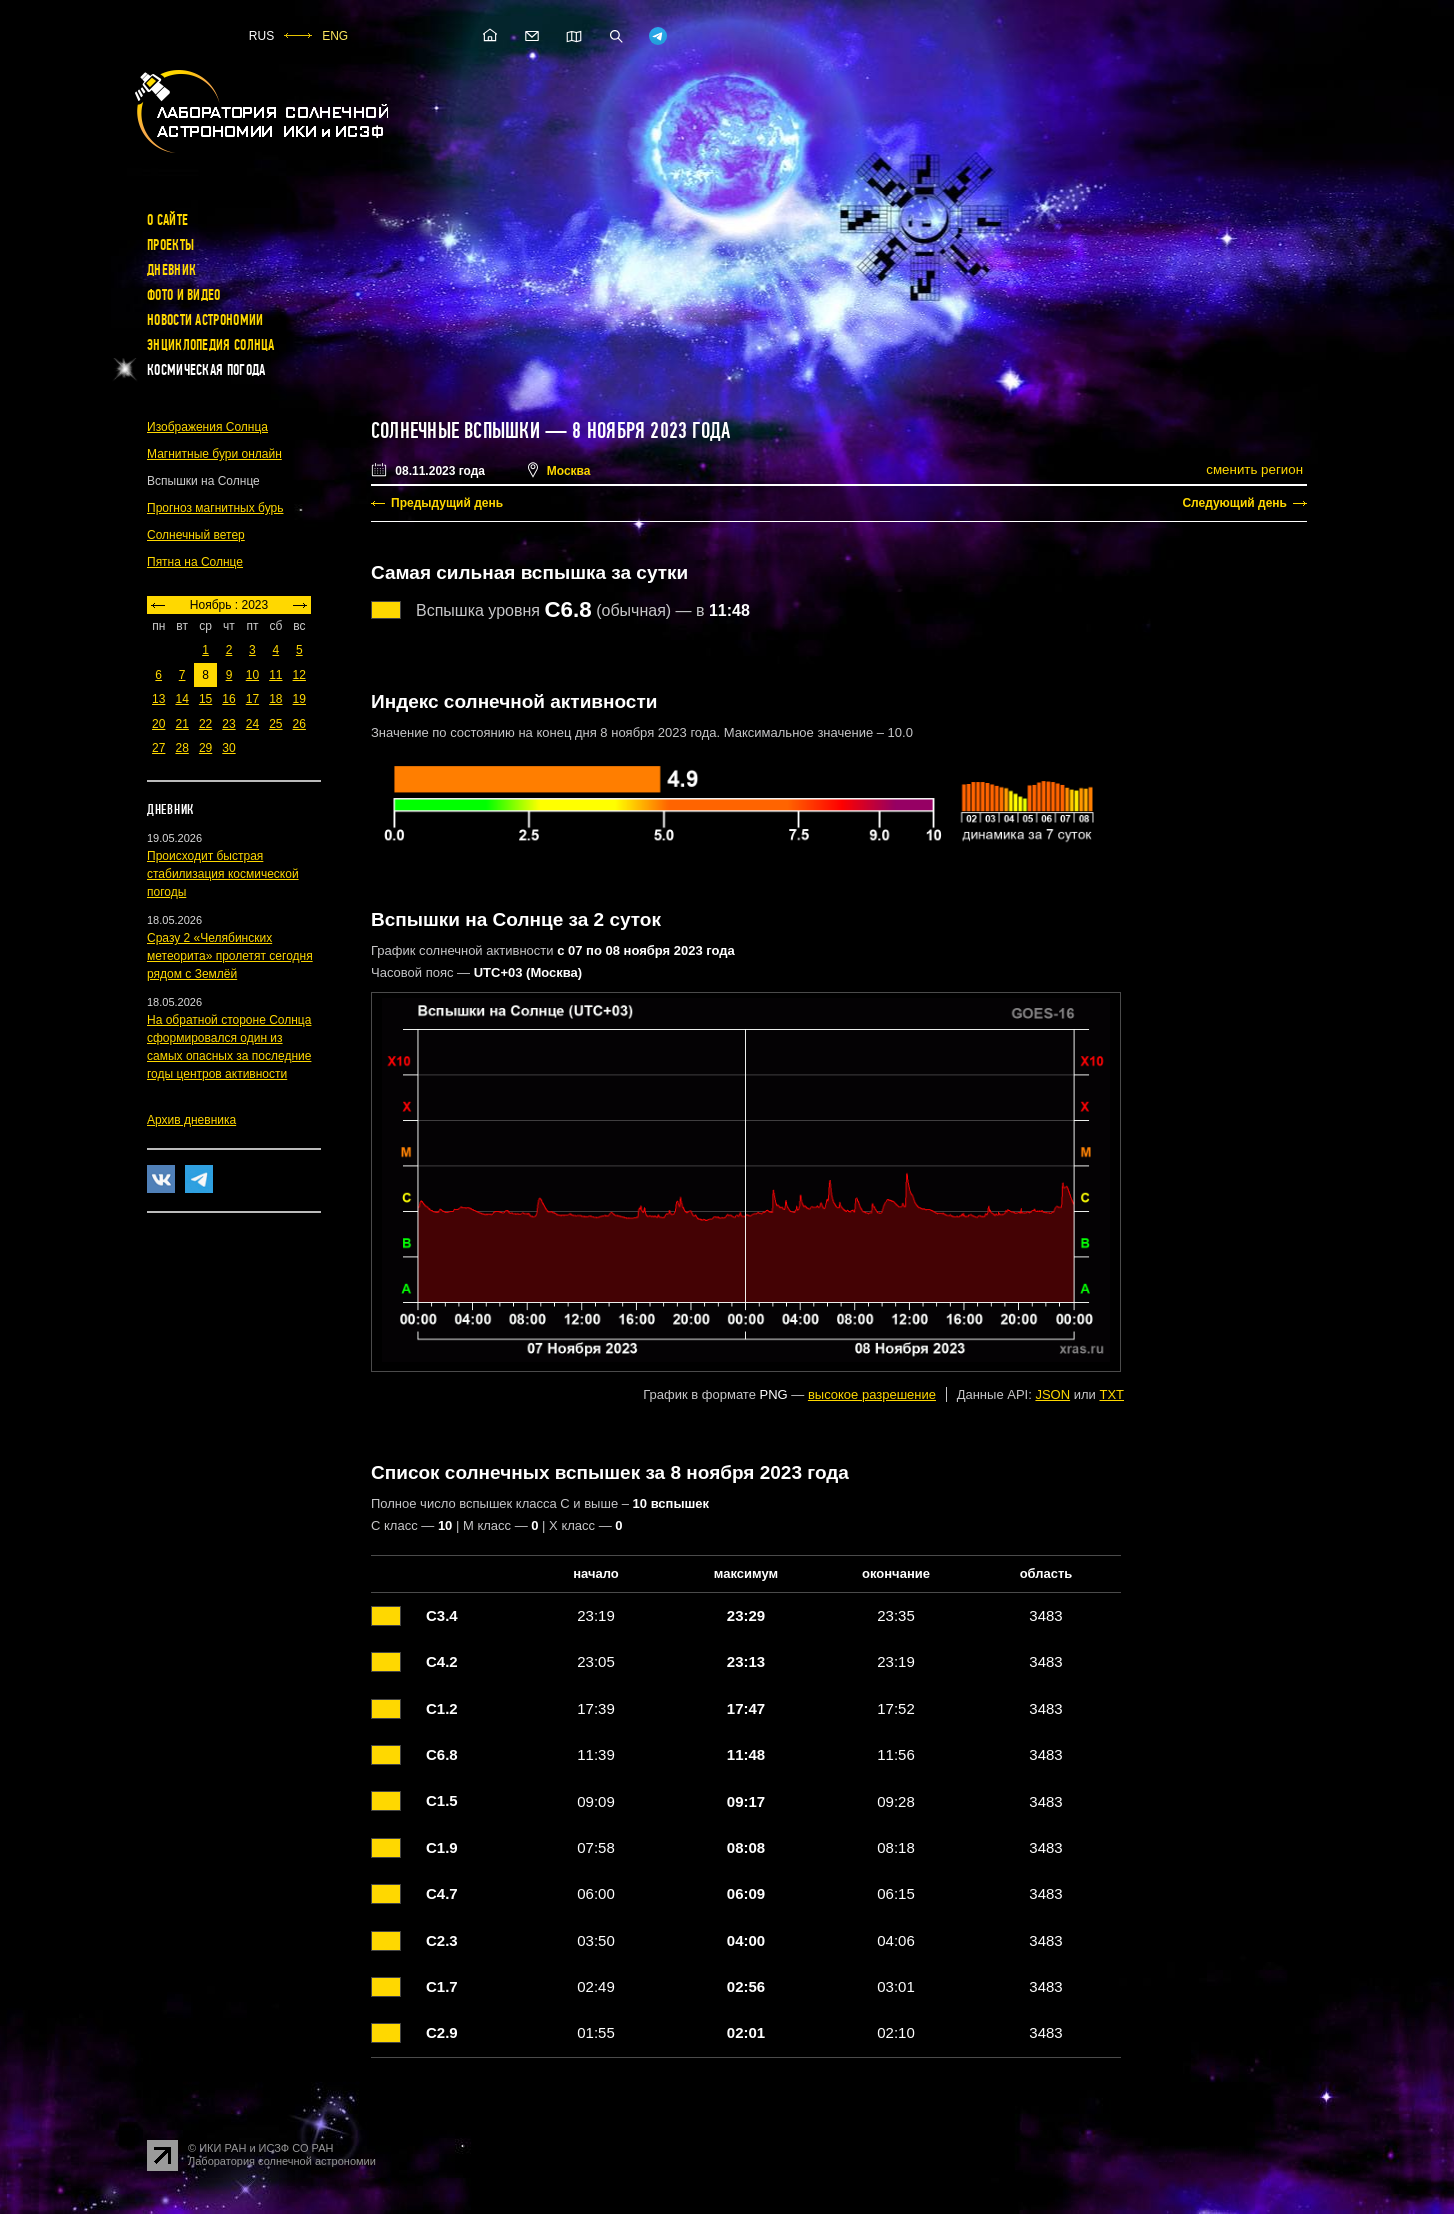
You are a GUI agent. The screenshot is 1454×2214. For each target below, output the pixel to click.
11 (275, 675)
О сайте (167, 220)
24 (252, 724)
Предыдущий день (447, 503)
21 (181, 724)
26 (299, 724)
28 (181, 748)
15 (205, 699)
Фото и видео (184, 295)
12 (299, 675)
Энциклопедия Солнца (211, 345)
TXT (1111, 1394)
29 (205, 748)
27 (158, 748)
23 (228, 724)
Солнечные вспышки (455, 431)
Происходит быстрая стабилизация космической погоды (223, 874)
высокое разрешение (872, 1394)
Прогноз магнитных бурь (215, 508)
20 (158, 724)
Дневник (171, 270)
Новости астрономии (205, 320)
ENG (335, 36)
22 (205, 724)
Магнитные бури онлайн (214, 454)
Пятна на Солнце (195, 562)
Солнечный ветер (196, 535)
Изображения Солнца (207, 427)
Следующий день (1234, 503)
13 (158, 699)
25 (275, 724)
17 (252, 699)
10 (252, 675)
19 (299, 699)
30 (228, 748)
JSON (1052, 1394)
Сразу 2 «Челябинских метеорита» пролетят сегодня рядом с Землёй (230, 956)
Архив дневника (191, 1120)
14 (181, 699)
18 (275, 699)
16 (228, 699)
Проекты (170, 245)
